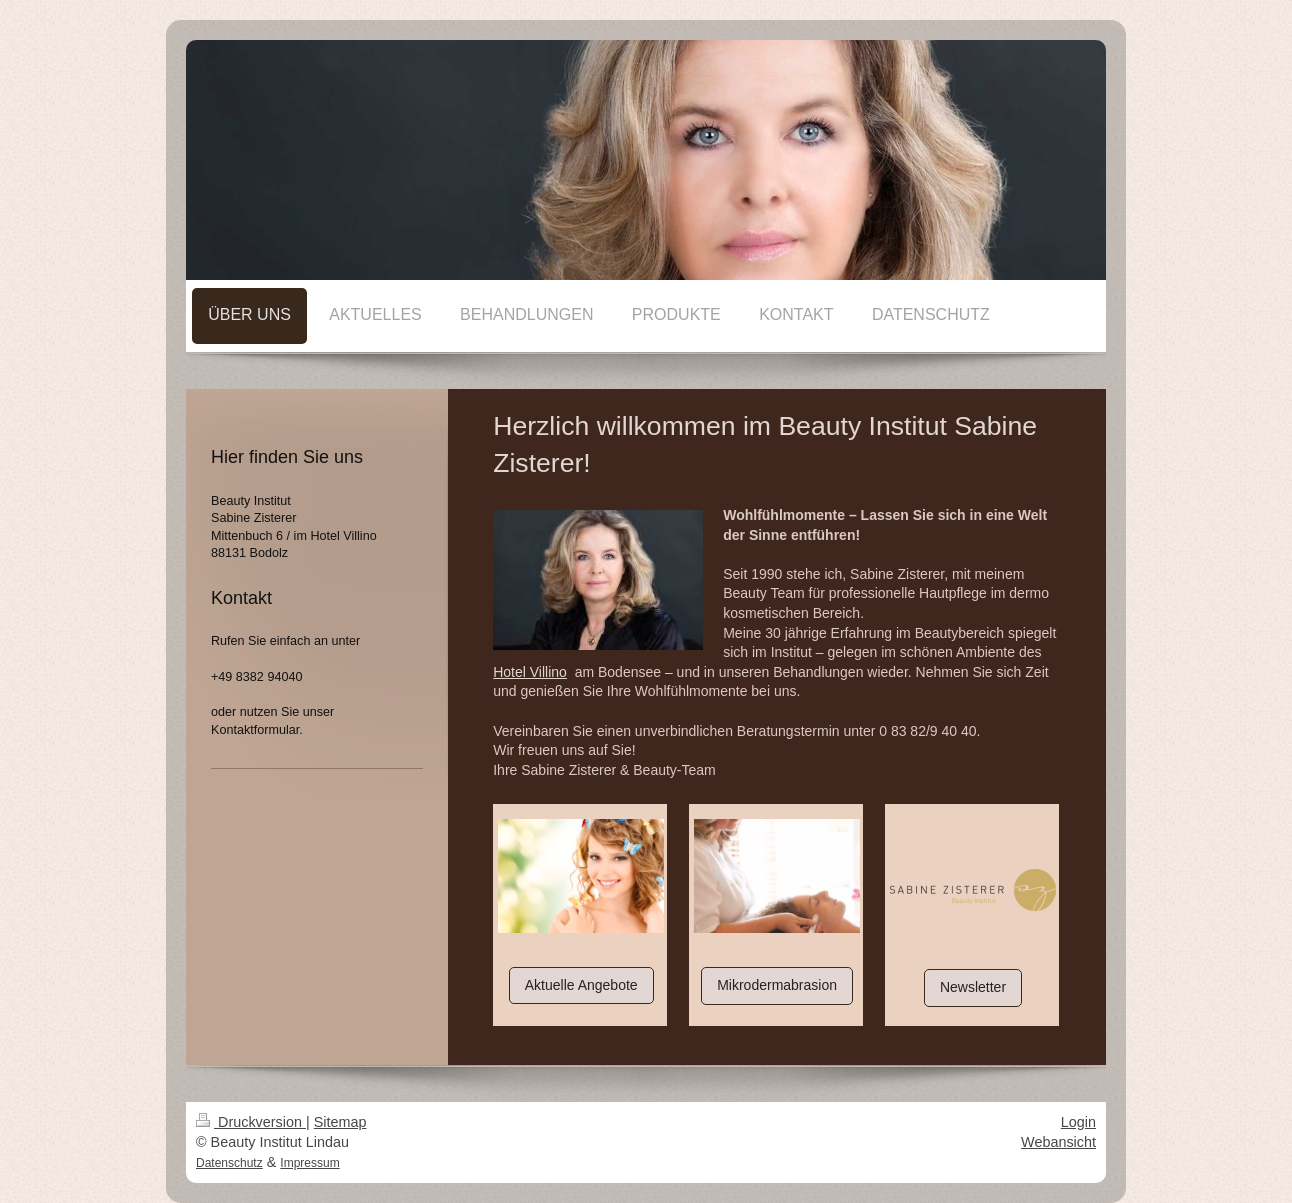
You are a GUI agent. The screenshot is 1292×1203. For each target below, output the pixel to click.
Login (1078, 1122)
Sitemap (340, 1122)
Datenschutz (229, 1163)
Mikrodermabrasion (777, 985)
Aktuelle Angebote (581, 985)
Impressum (309, 1163)
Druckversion (251, 1122)
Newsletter (973, 987)
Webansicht (1058, 1142)
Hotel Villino (530, 672)
